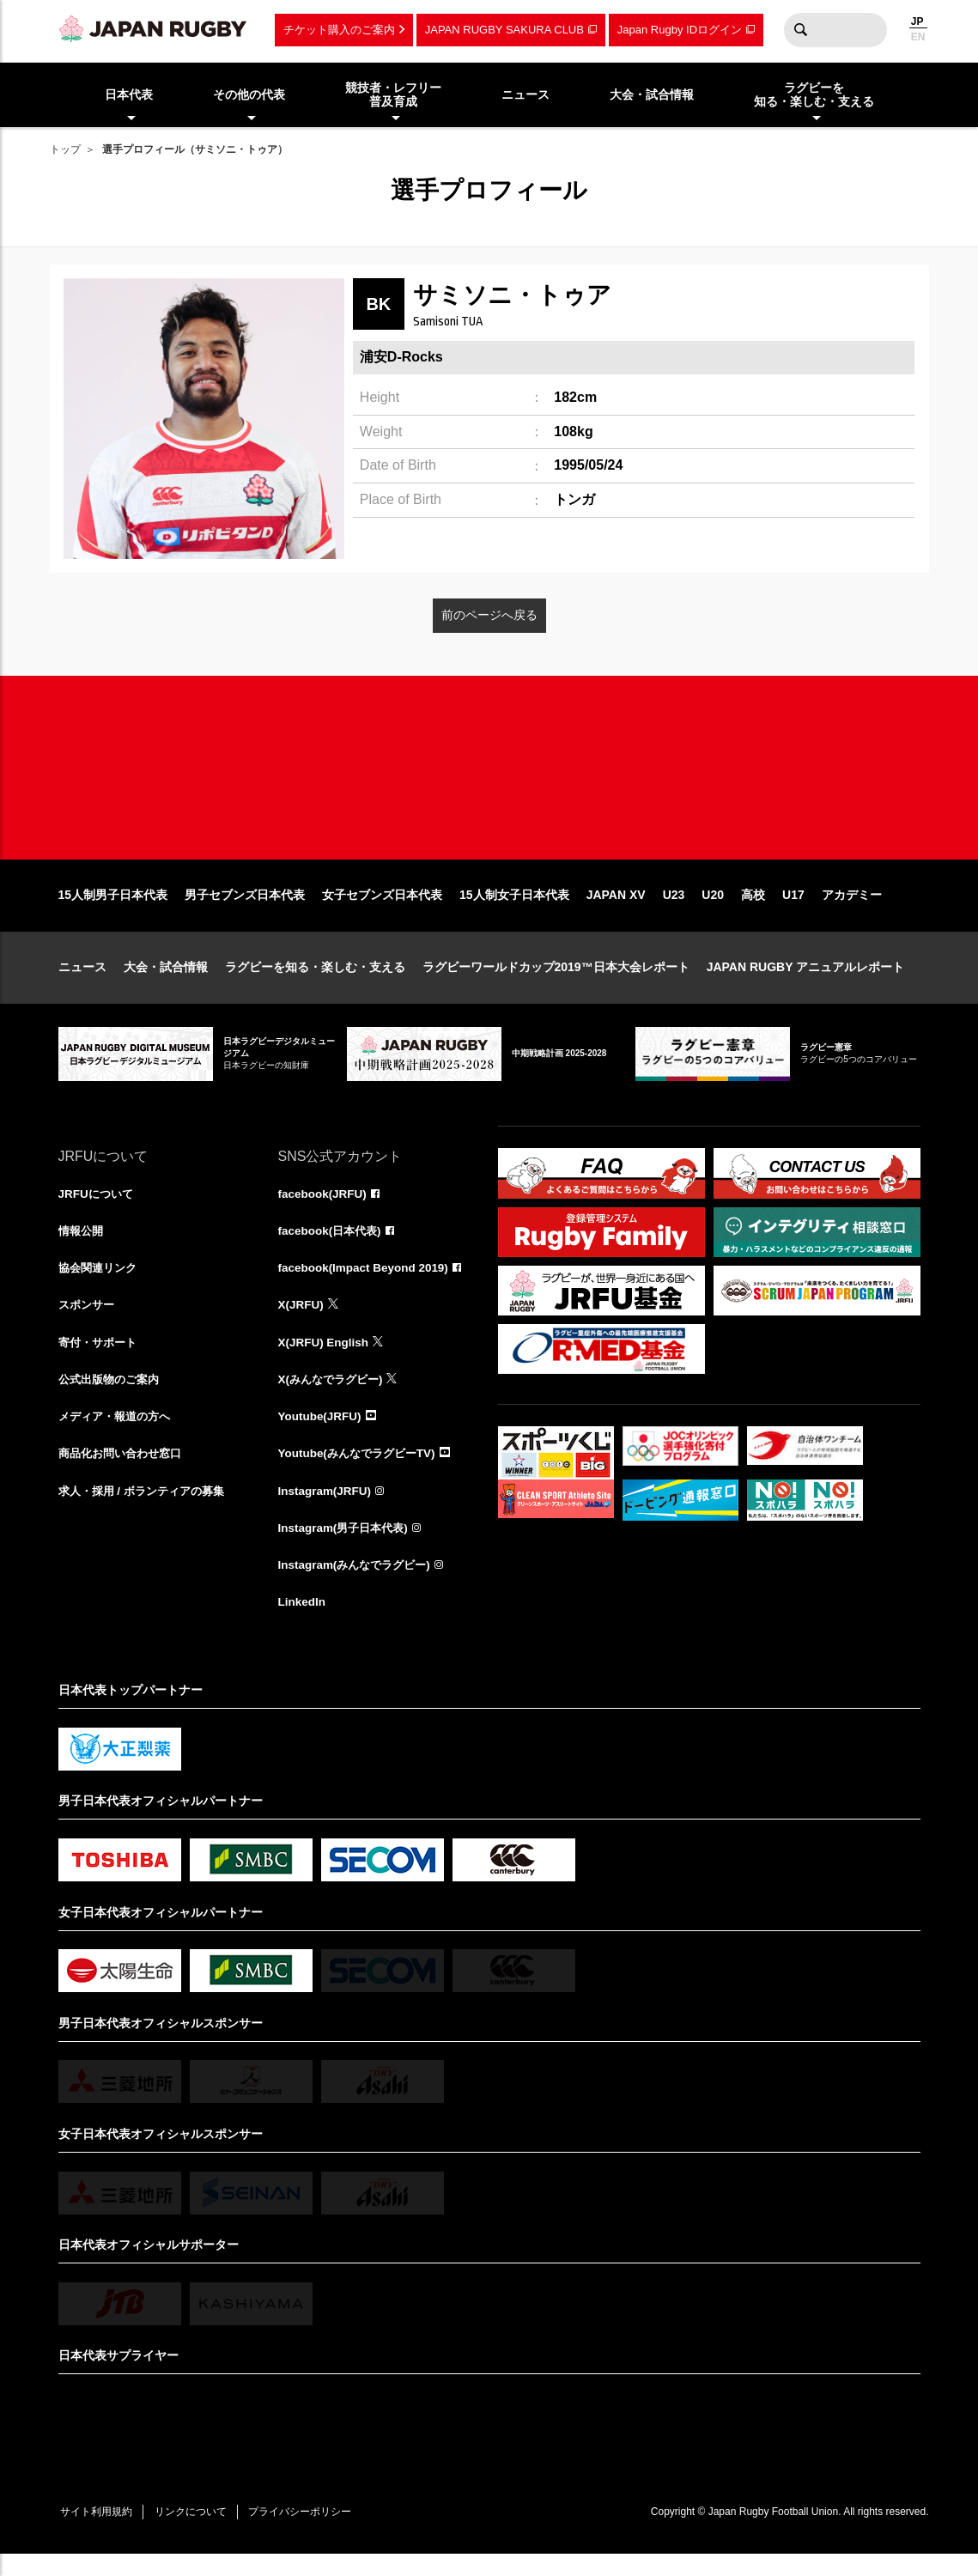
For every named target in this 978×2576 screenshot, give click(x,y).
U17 (793, 908)
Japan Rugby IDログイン (679, 29)
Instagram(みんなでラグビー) (359, 1585)
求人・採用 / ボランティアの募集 (147, 1509)
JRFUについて (98, 1207)
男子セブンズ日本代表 (245, 908)
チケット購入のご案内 (339, 29)
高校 (753, 908)
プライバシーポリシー (311, 2533)
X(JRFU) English (325, 1358)
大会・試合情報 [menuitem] (652, 94)
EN (918, 37)
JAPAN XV (616, 908)
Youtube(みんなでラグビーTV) (361, 1472)
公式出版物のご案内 (112, 1396)
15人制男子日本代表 (113, 908)
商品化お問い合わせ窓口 (124, 1472)
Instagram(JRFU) (326, 1509)
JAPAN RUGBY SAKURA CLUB (504, 29)
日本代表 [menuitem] (129, 94)
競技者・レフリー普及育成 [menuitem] (393, 95)
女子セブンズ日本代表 (382, 908)
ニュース (82, 980)
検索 (801, 30)
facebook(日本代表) (332, 1245)
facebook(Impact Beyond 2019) (366, 1283)
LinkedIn (303, 1623)
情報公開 (82, 1245)
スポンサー (88, 1320)
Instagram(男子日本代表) (347, 1547)
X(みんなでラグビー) (334, 1396)
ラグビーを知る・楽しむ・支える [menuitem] (814, 95)
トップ (65, 149)
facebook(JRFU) (324, 1207)
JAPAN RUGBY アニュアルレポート (806, 980)
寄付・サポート (100, 1358)
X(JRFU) (301, 1320)
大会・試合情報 (166, 980)
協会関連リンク (100, 1283)
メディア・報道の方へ (118, 1434)
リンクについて (197, 2533)
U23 (674, 908)
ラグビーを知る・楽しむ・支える (315, 980)
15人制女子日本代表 (514, 908)
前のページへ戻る (489, 615)
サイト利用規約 (99, 2533)
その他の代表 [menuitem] (249, 94)
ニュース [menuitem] (525, 94)
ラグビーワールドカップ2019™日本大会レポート (555, 980)
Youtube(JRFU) (321, 1434)
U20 (713, 908)
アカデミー (852, 908)
